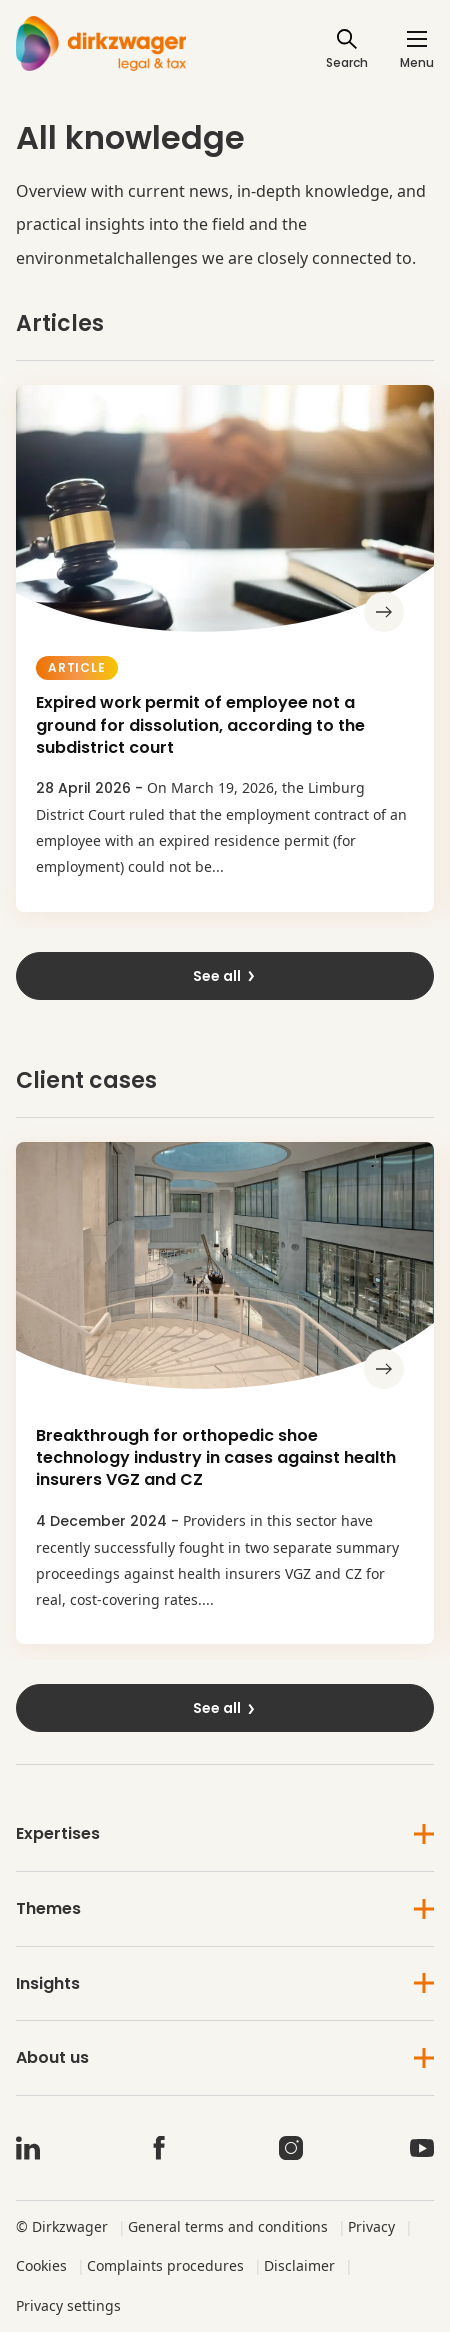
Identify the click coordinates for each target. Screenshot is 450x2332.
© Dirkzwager (62, 2226)
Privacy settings (68, 2305)
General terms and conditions (228, 2226)
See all (225, 976)
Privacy (371, 2226)
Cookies (41, 2265)
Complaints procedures (165, 2265)
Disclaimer (299, 2265)
